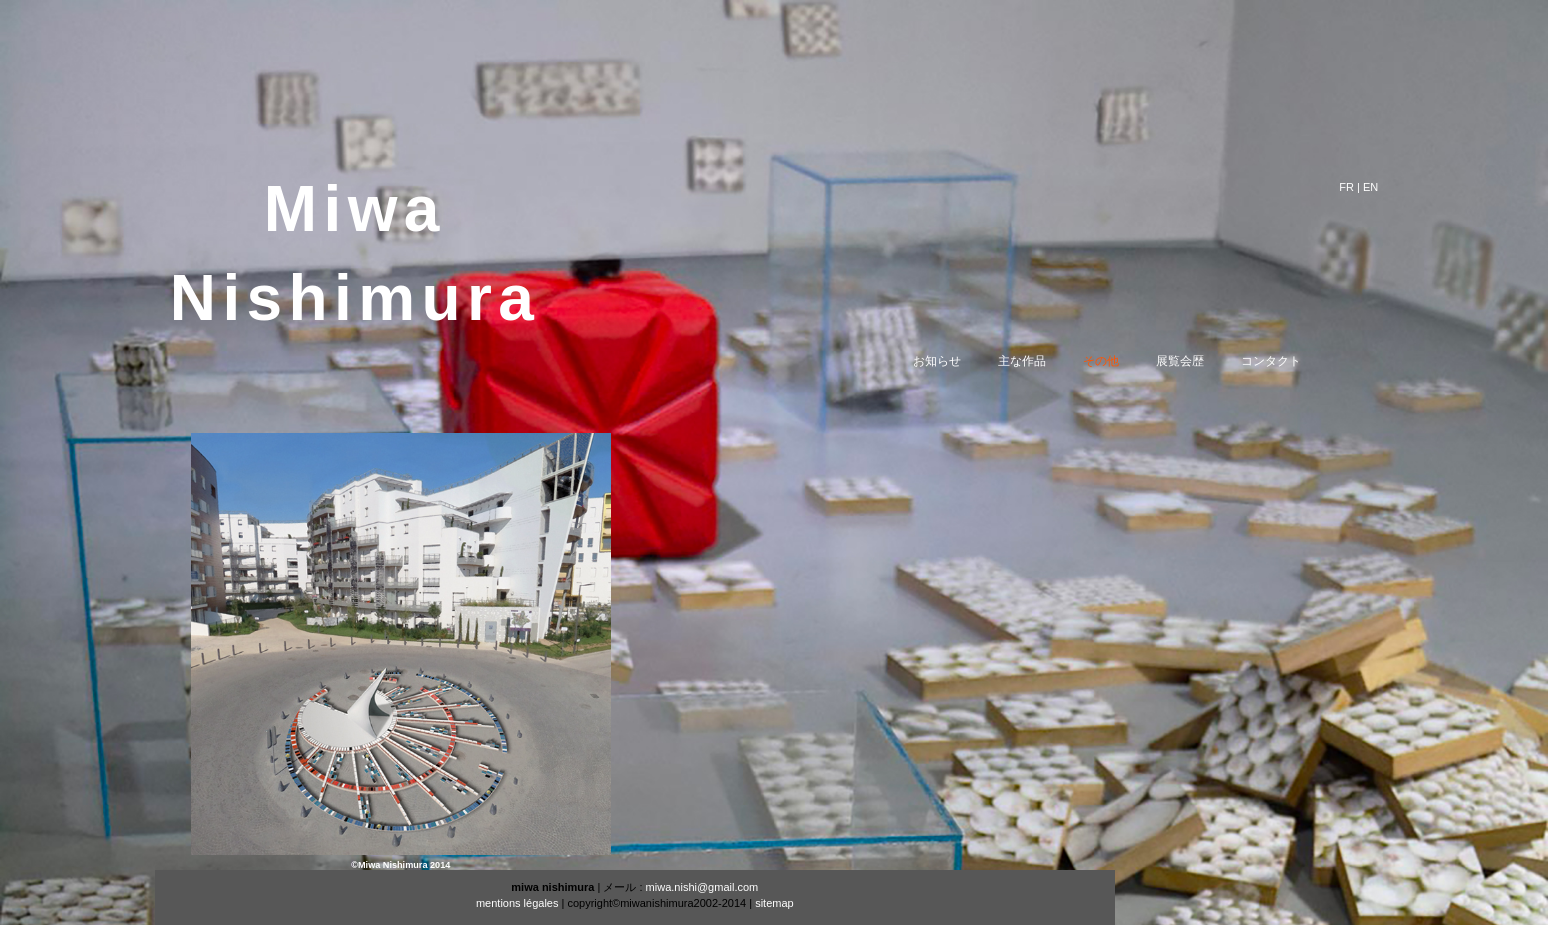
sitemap (774, 903)
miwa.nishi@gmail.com (702, 887)
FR (1346, 187)
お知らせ (953, 361)
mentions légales (517, 903)
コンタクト (1287, 361)
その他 (1117, 361)
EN (1370, 187)
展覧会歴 (1196, 361)
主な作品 (1038, 361)
